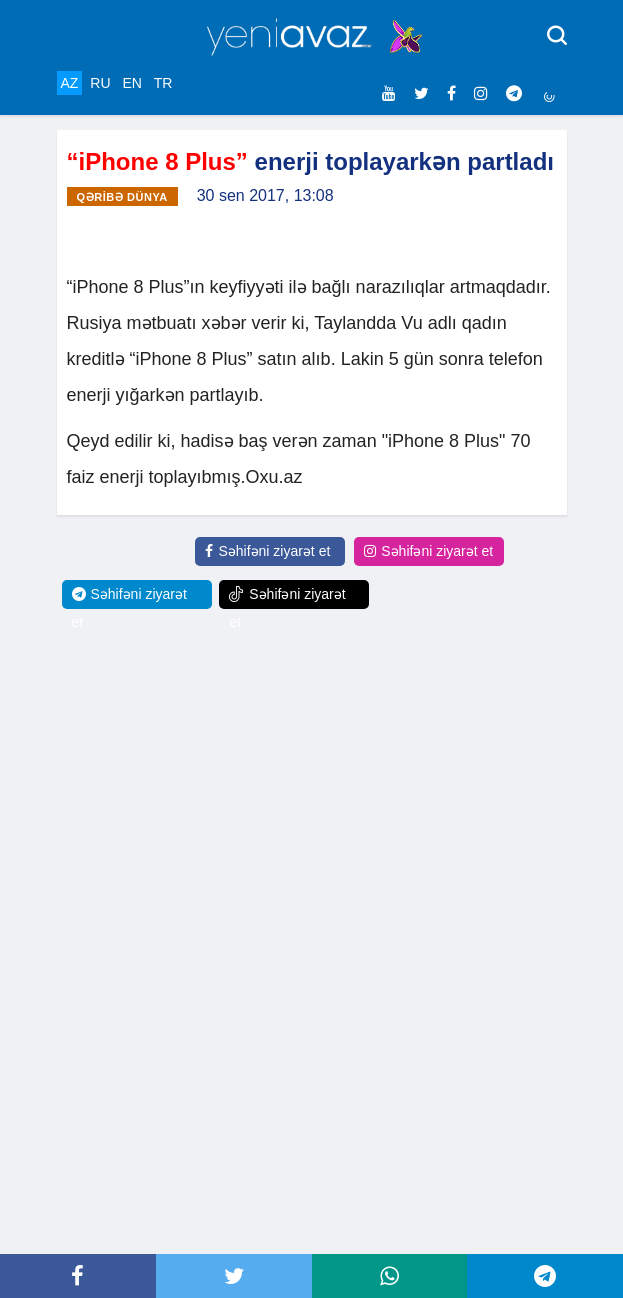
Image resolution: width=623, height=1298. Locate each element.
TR (163, 83)
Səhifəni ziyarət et (267, 551)
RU (100, 83)
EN (131, 83)
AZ (70, 83)
